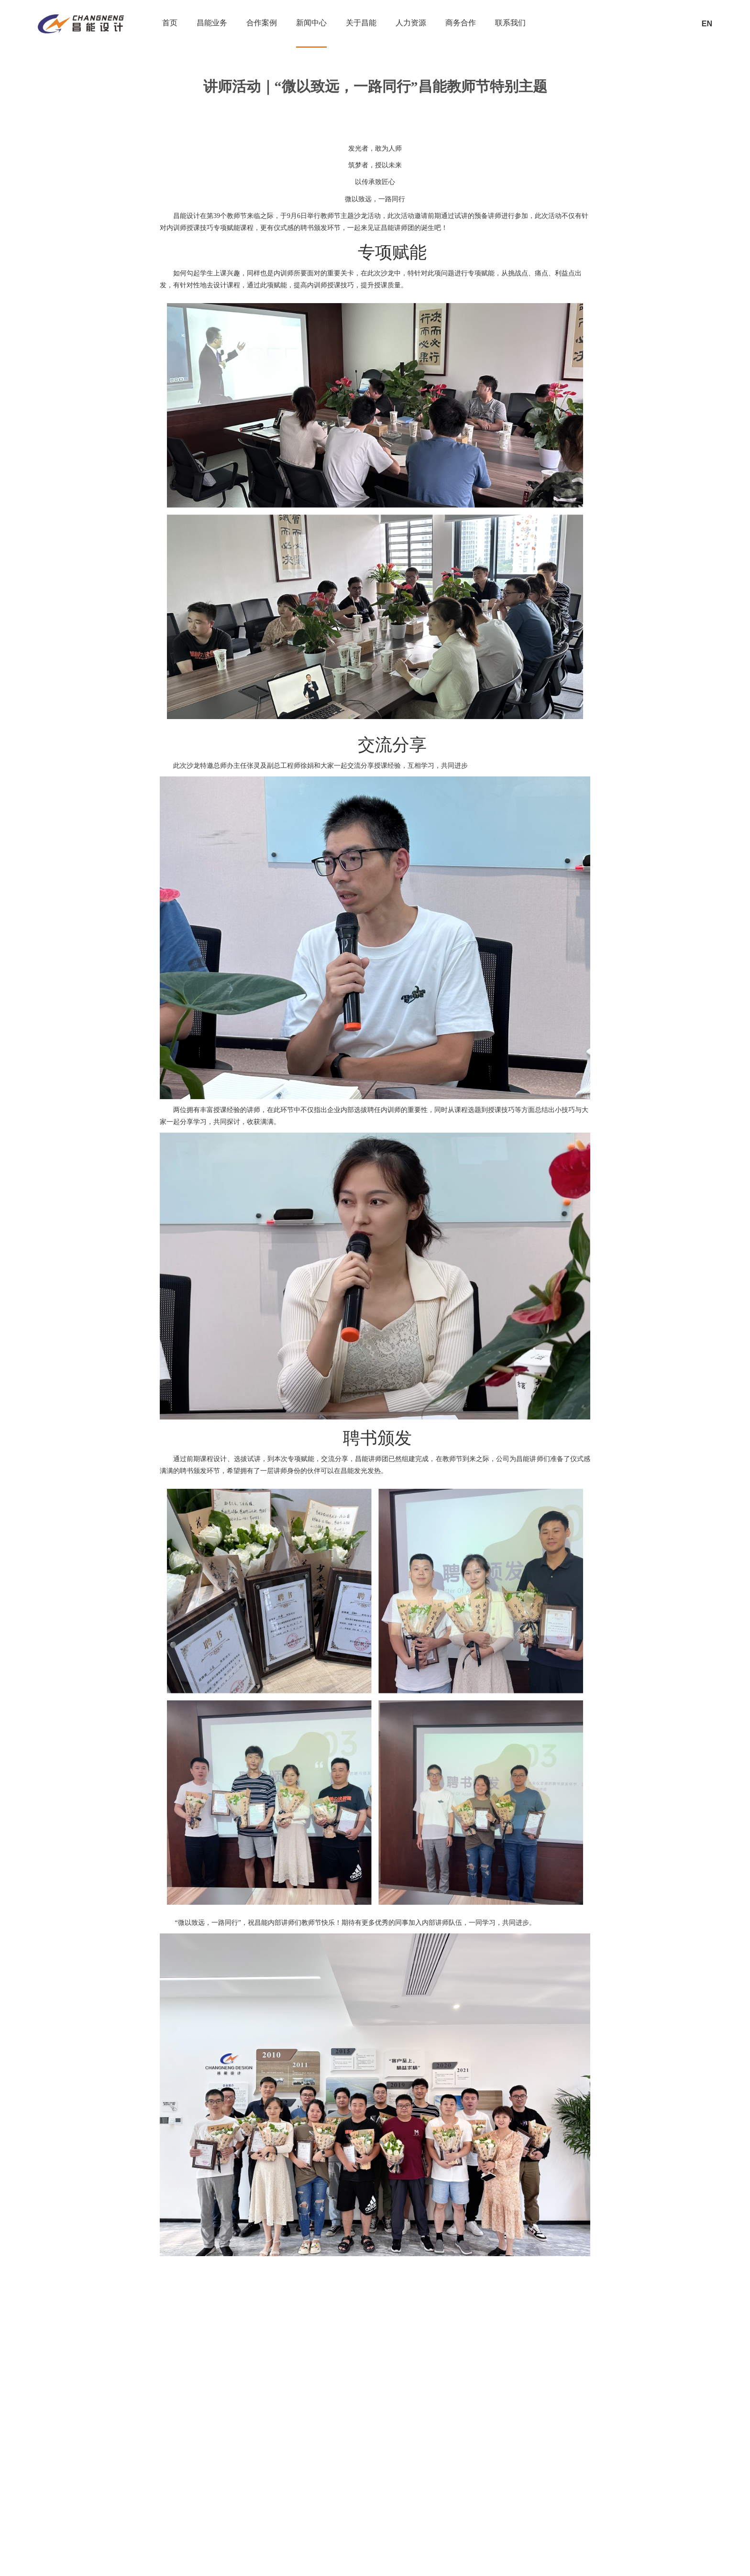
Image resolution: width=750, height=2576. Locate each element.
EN (707, 24)
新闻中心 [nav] (311, 23)
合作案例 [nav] (261, 23)
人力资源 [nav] (411, 23)
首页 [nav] (169, 23)
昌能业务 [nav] (212, 23)
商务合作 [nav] (460, 23)
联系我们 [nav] (510, 23)
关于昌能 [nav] (361, 23)
